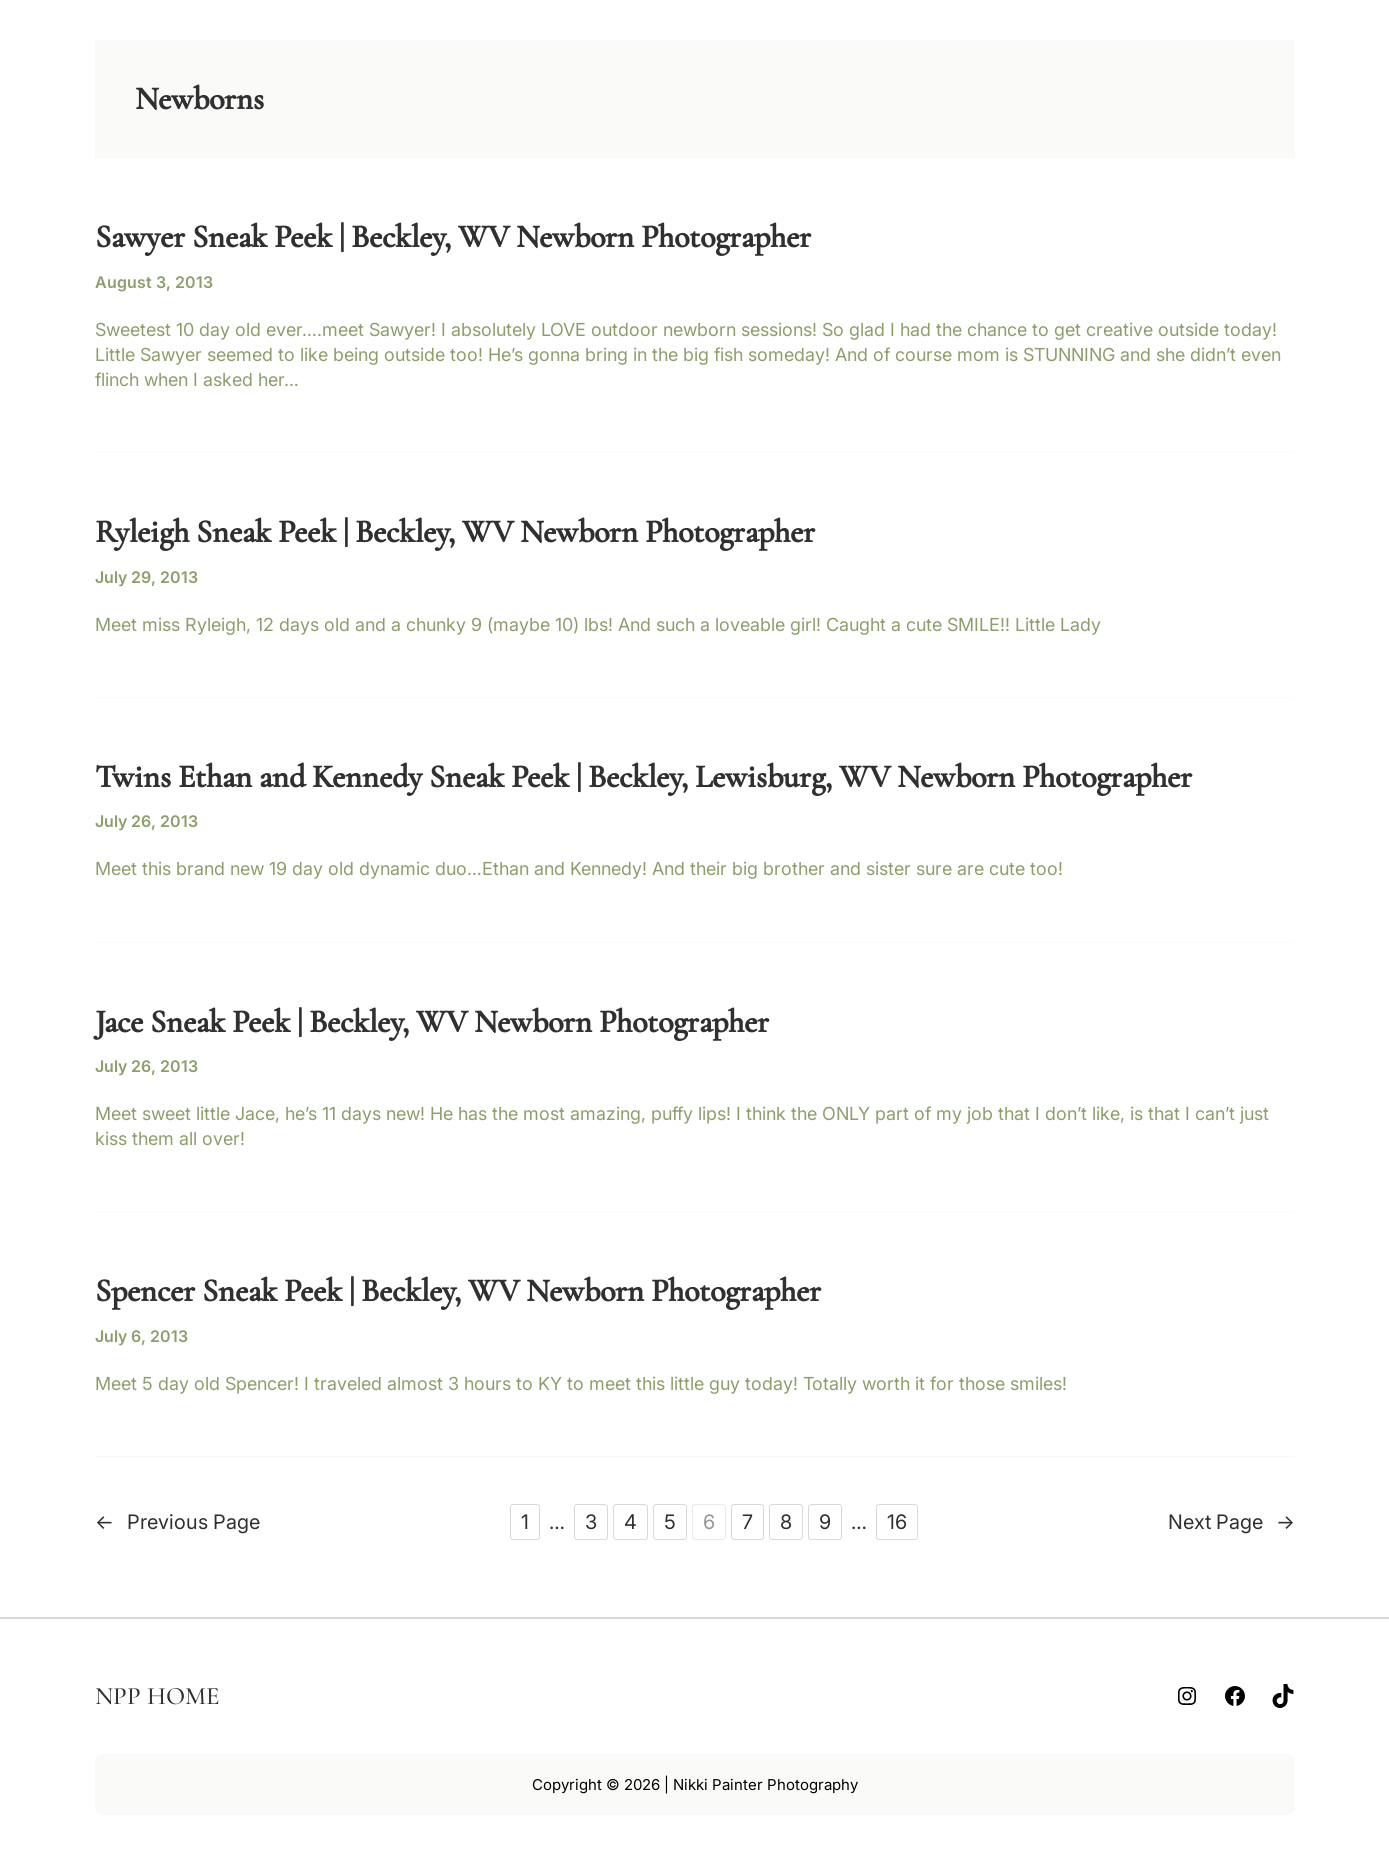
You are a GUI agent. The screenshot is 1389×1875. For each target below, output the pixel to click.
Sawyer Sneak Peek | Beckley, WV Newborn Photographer (453, 237)
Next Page (1231, 1522)
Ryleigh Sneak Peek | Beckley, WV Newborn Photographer (455, 532)
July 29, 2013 (146, 577)
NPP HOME (157, 1696)
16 (897, 1522)
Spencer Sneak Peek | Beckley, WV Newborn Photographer (458, 1291)
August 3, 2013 (154, 282)
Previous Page (177, 1522)
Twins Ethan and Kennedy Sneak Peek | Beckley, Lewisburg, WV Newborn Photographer (643, 777)
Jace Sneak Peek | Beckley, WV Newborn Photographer (432, 1022)
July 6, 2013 (141, 1336)
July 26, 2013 (146, 821)
